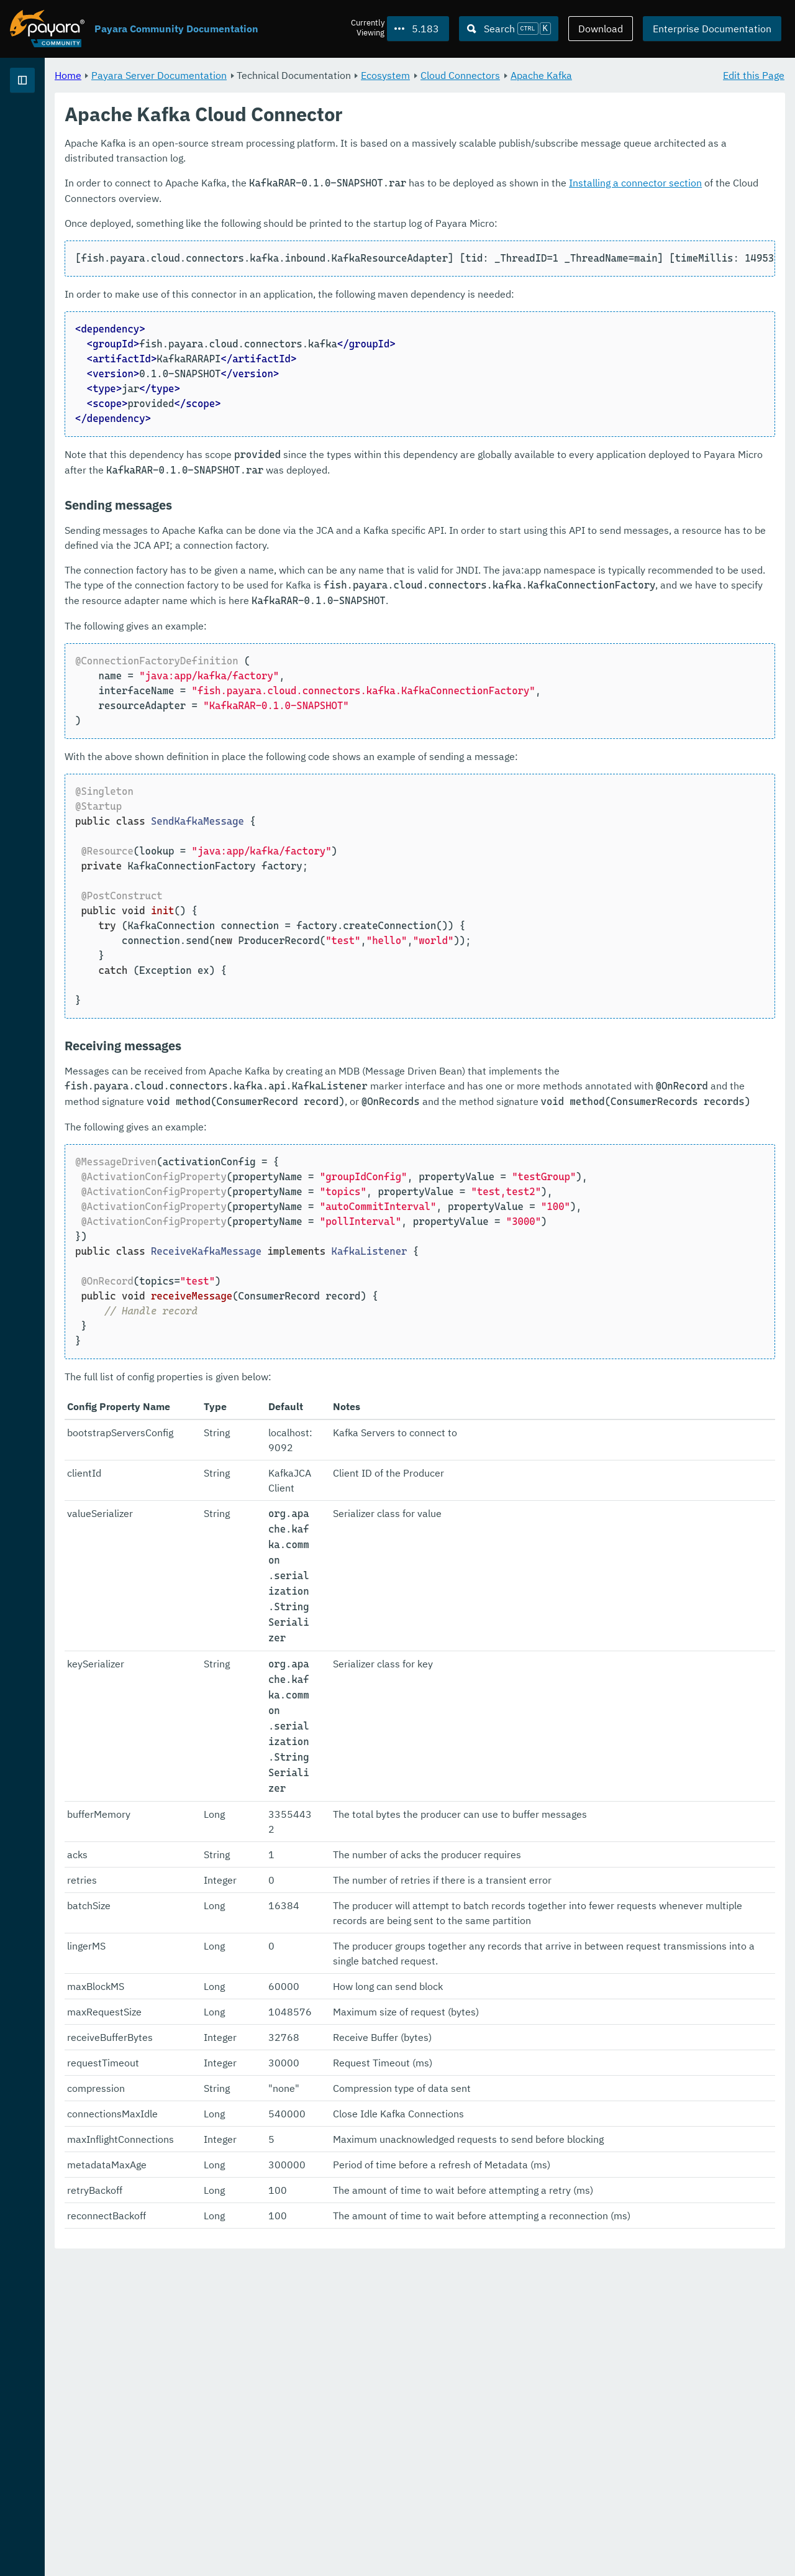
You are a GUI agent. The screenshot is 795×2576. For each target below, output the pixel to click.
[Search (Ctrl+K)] (508, 28)
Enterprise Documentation (712, 28)
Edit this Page (753, 74)
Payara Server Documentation (81, 124)
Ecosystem (540, 74)
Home (222, 74)
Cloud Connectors (615, 74)
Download (600, 28)
